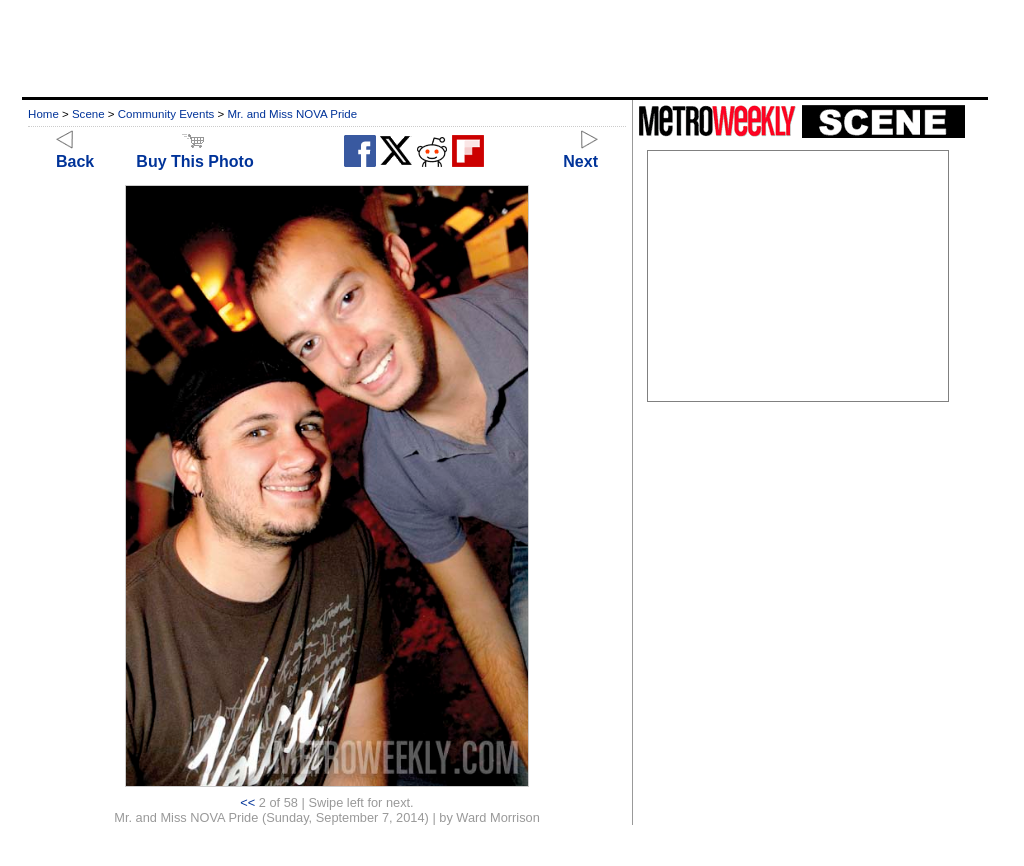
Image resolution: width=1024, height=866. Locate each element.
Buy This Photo (194, 152)
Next (580, 152)
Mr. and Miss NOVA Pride (292, 114)
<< (247, 802)
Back (75, 152)
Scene (88, 114)
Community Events (166, 114)
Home (43, 114)
